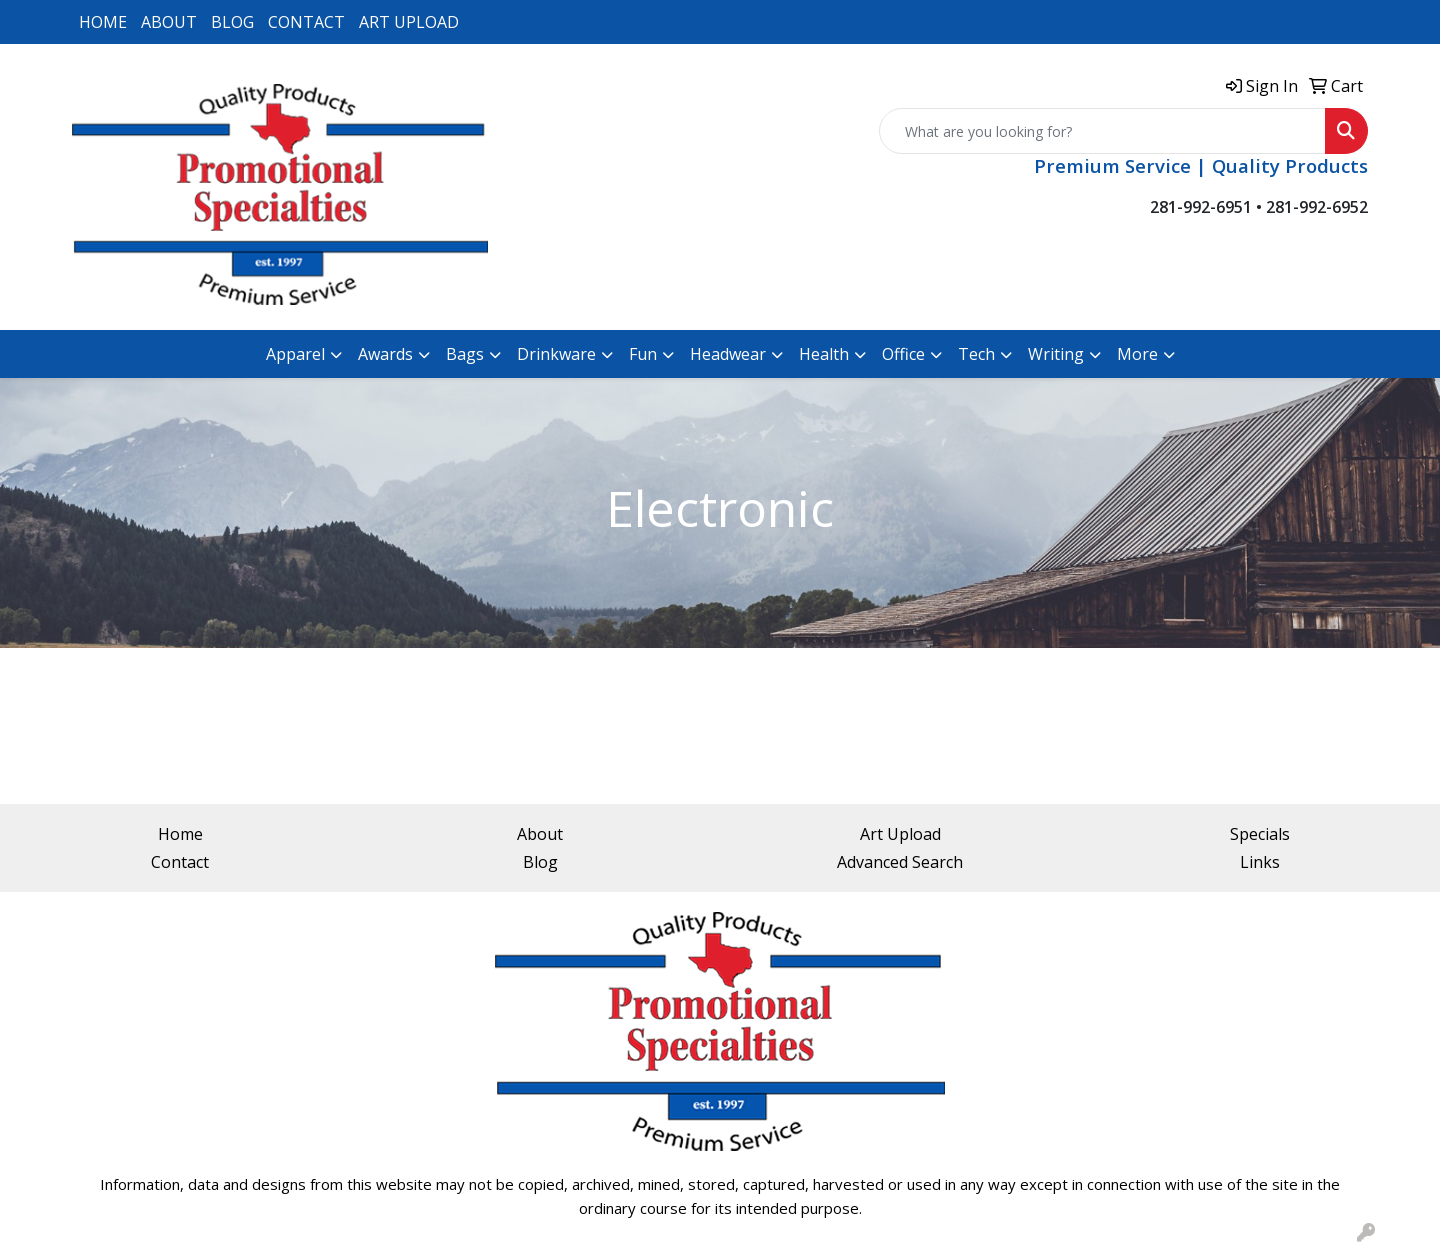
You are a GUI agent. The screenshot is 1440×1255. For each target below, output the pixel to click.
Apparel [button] (295, 354)
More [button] (1137, 354)
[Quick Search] (1102, 131)
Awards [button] (385, 354)
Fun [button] (643, 354)
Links (1260, 862)
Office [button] (903, 354)
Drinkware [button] (556, 354)
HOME (103, 22)
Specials (1260, 834)
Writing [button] (1056, 354)
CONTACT (306, 22)
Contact (180, 862)
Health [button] (824, 354)
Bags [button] (465, 354)
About (540, 834)
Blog (540, 862)
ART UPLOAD (409, 22)
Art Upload (900, 834)
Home (180, 834)
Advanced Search (900, 862)
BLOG (232, 22)
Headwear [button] (728, 354)
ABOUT (169, 22)
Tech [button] (976, 354)
